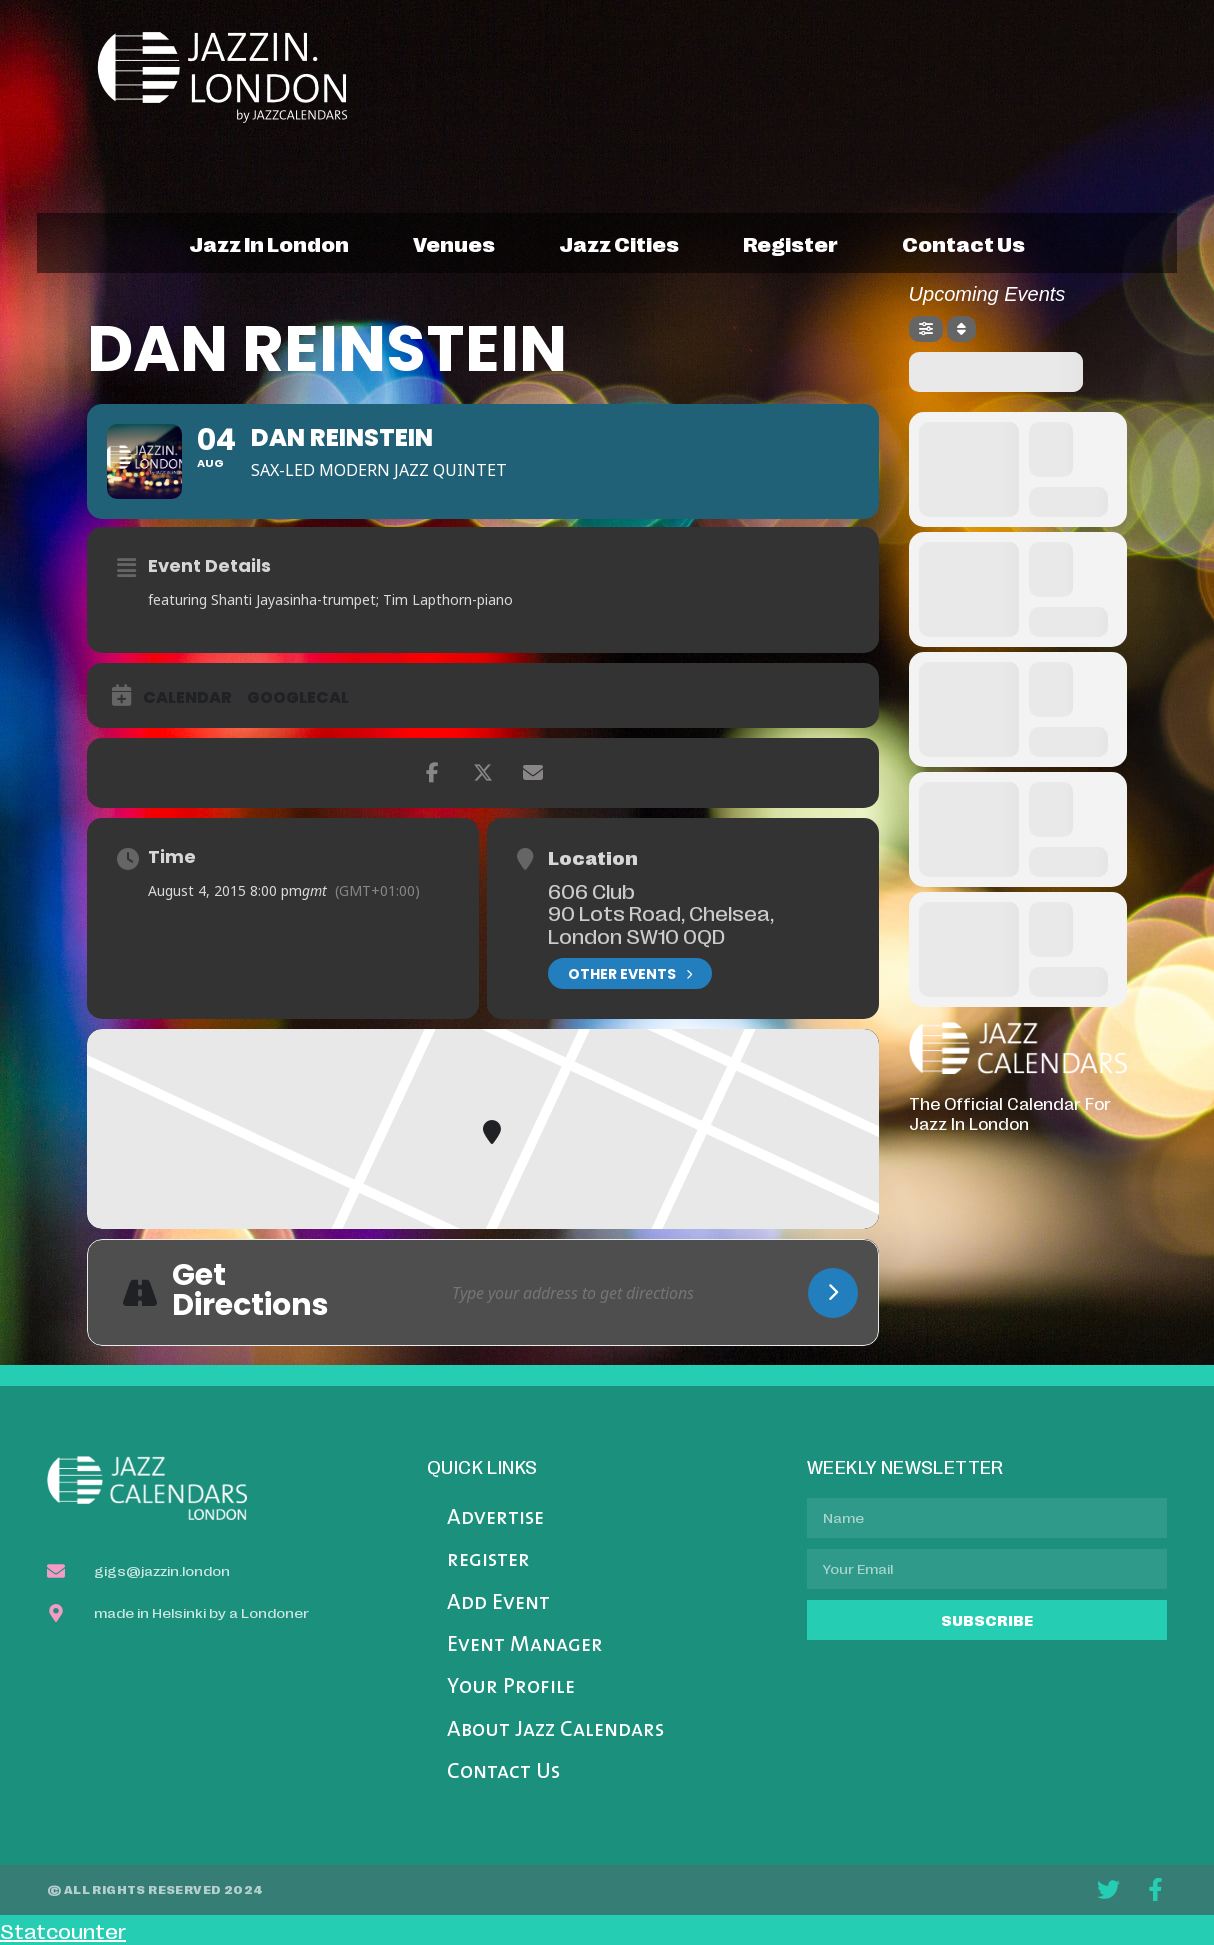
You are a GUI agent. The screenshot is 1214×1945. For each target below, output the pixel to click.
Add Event (498, 1603)
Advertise (495, 1518)
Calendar (187, 698)
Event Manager (525, 1645)
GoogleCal (298, 698)
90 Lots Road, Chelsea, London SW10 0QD (661, 923)
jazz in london (269, 243)
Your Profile (511, 1687)
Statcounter (63, 1930)
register (790, 243)
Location (593, 857)
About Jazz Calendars (555, 1730)
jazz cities (619, 243)
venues (454, 243)
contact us (963, 243)
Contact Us (503, 1772)
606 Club (591, 890)
